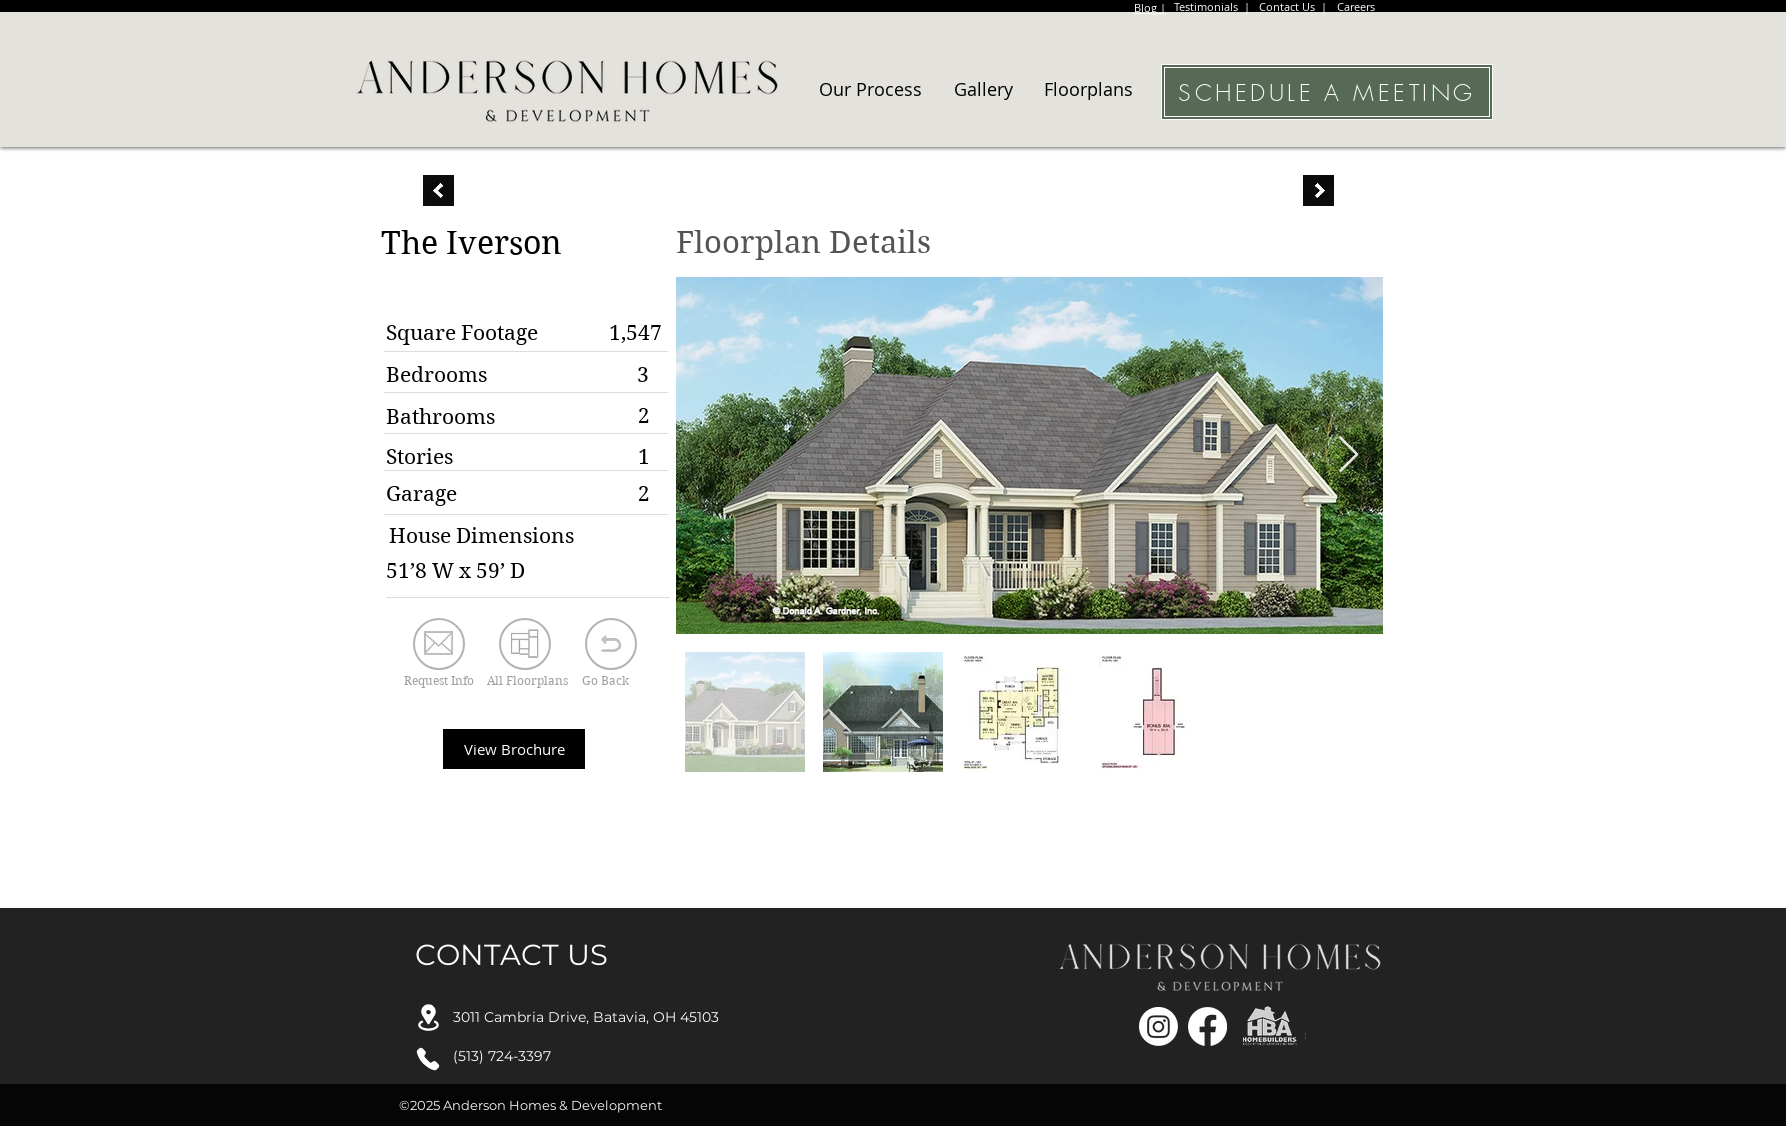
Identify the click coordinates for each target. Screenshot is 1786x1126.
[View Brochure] (514, 749)
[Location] (428, 1017)
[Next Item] (1348, 455)
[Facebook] (1207, 1026)
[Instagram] (1158, 1026)
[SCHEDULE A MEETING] (1327, 92)
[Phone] (428, 1059)
